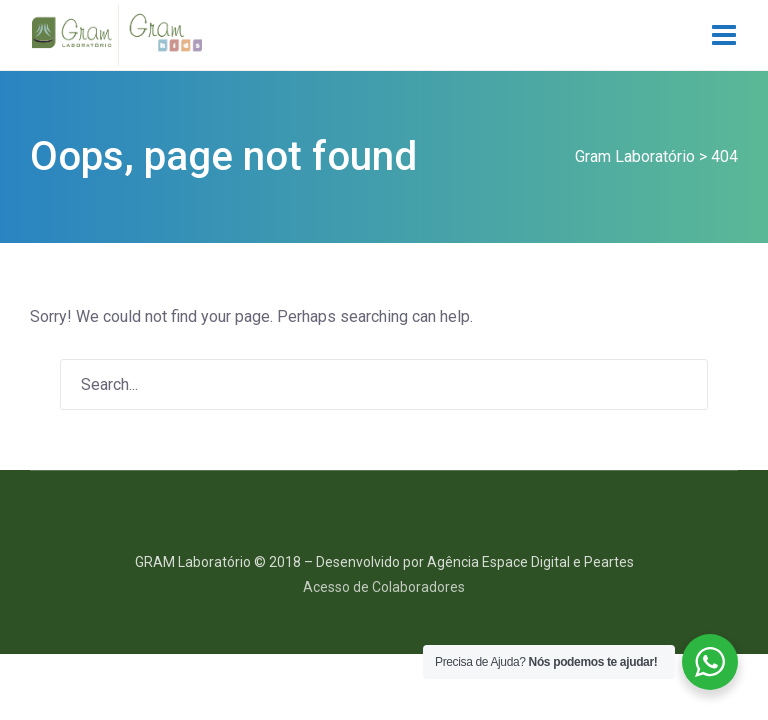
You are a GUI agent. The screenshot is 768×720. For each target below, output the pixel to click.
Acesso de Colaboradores (384, 587)
